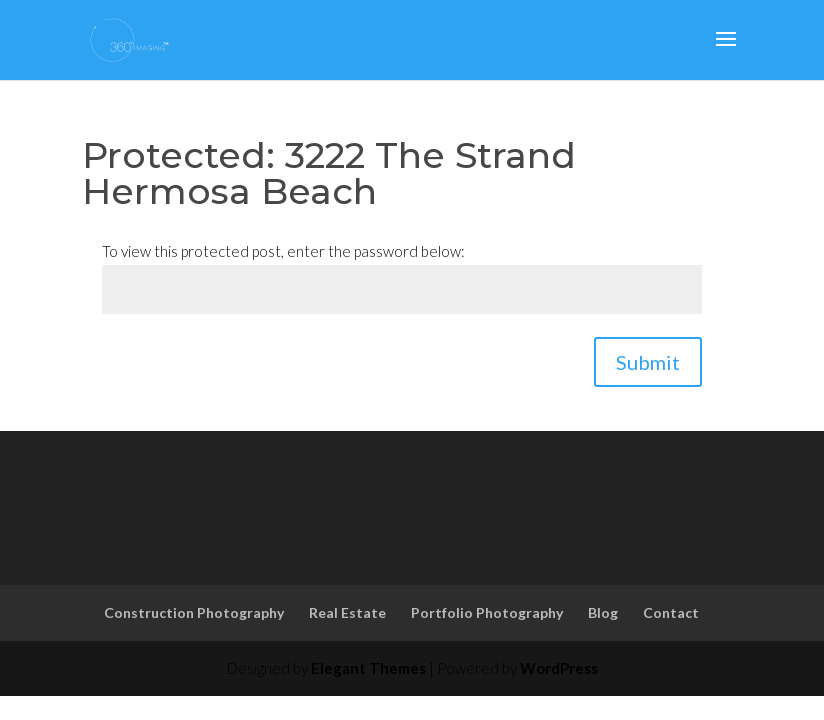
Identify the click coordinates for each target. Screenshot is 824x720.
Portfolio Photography (487, 612)
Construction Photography (194, 612)
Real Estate (347, 612)
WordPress (559, 668)
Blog (603, 612)
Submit (648, 362)
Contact (671, 612)
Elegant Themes (368, 668)
